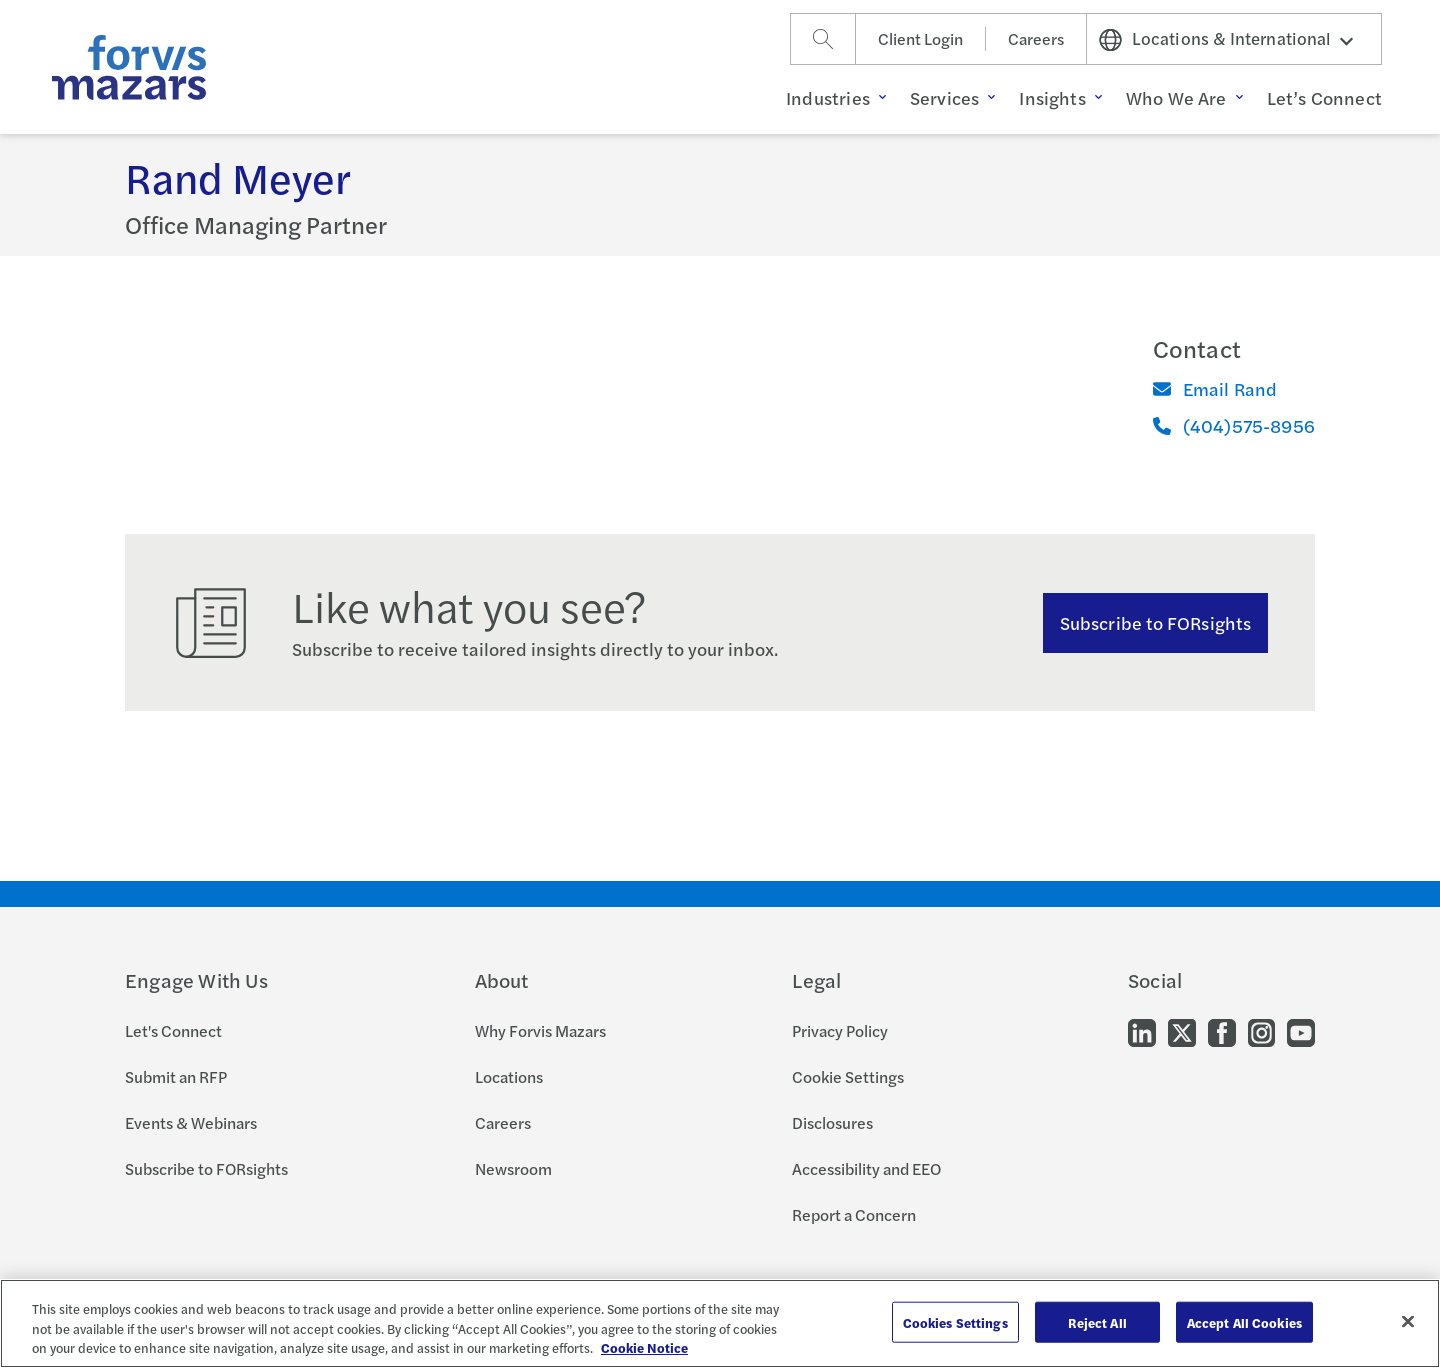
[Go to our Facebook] (1222, 1031)
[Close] (1408, 1321)
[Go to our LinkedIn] (1142, 1031)
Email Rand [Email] (1215, 388)
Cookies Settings (955, 1321)
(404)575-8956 (1234, 425)
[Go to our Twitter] (1182, 1031)
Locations (509, 1076)
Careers (1036, 38)
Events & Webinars (191, 1122)
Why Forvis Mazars (540, 1030)
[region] (720, 1323)
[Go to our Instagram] (1261, 1031)
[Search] (823, 39)
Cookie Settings (848, 1076)
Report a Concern (854, 1214)
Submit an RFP (176, 1076)
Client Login (920, 38)
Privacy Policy (840, 1030)
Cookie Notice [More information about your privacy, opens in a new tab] (644, 1347)
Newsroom (513, 1168)
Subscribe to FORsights (1155, 622)
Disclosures (832, 1122)
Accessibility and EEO (866, 1168)
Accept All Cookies (1244, 1321)
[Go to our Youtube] (1301, 1031)
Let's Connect (173, 1030)
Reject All (1097, 1321)
